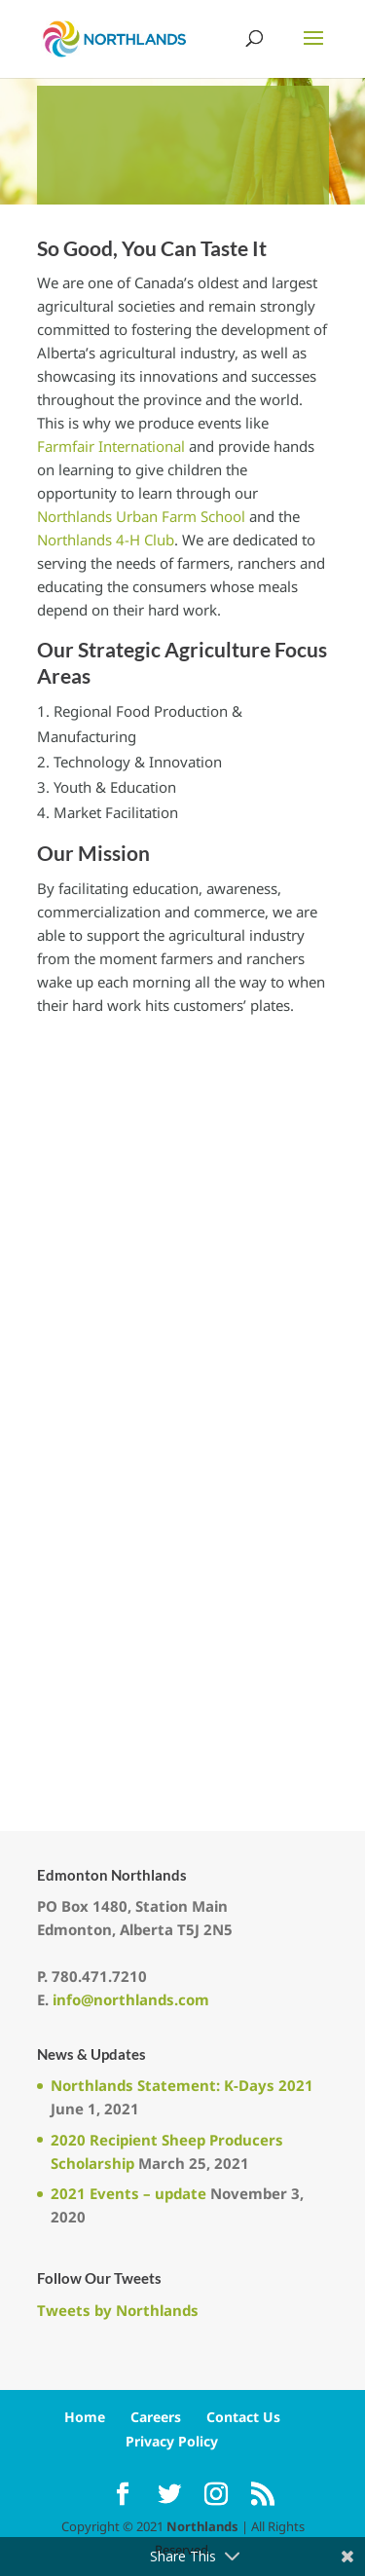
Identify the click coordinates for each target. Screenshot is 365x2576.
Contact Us (243, 2417)
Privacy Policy (172, 2441)
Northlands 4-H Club (105, 539)
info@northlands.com (131, 1999)
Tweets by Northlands (118, 2310)
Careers (155, 2417)
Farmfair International (111, 446)
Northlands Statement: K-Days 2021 (182, 2085)
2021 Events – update (128, 2193)
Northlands (202, 2526)
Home (84, 2417)
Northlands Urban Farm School (141, 516)
